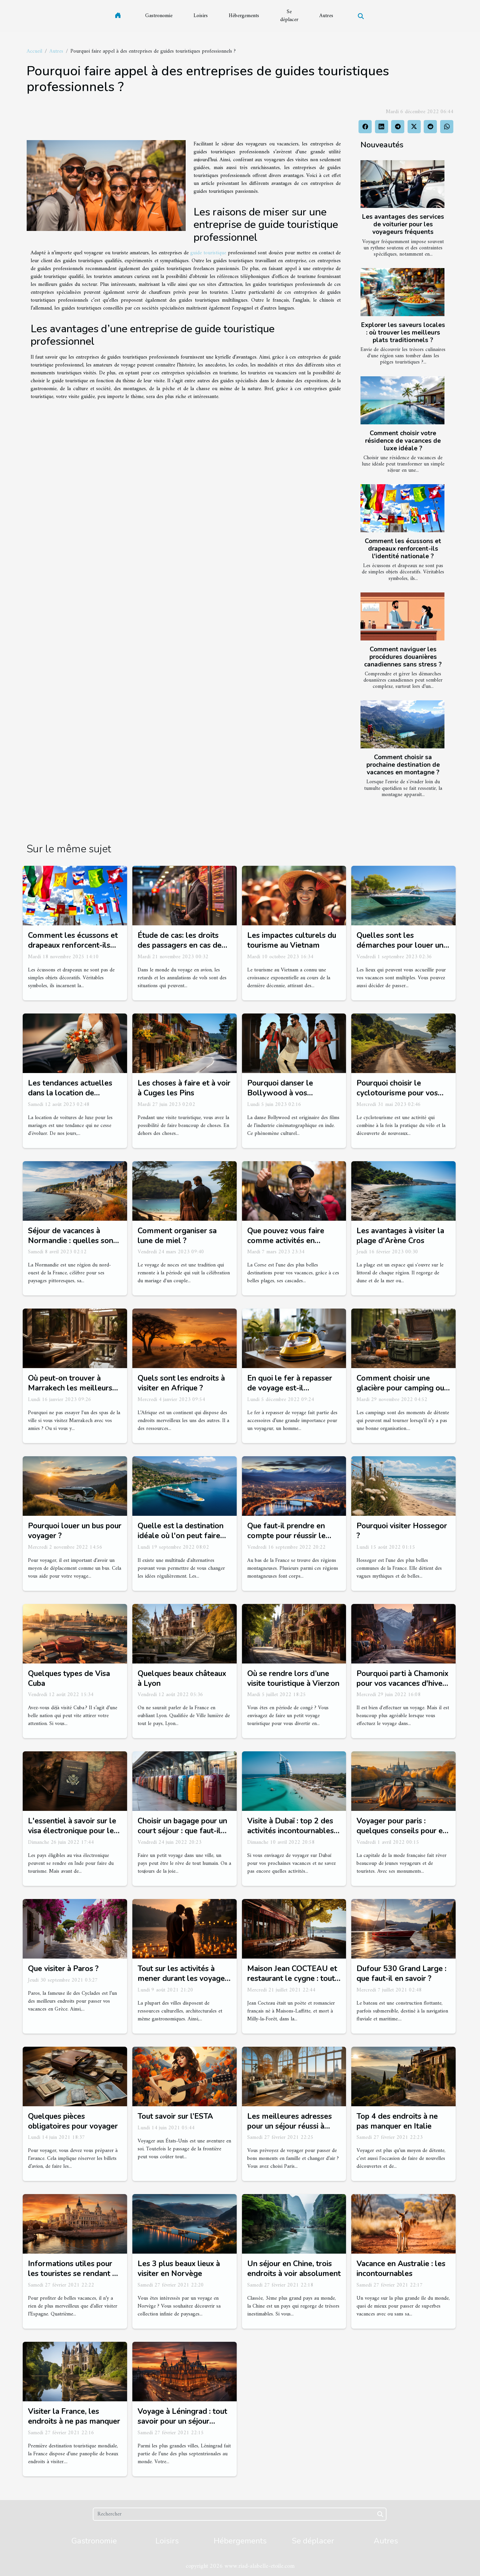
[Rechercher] (239, 2514)
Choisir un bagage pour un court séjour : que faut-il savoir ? (182, 1831)
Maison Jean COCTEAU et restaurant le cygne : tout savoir (292, 1978)
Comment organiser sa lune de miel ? (177, 1236)
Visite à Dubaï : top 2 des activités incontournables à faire (293, 1831)
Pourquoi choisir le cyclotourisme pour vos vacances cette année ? (397, 1093)
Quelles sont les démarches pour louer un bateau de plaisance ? (400, 945)
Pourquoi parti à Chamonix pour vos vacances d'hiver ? (402, 1683)
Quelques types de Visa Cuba (69, 1678)
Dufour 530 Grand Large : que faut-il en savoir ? (401, 1973)
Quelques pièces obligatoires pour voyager (73, 2121)
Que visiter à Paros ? (63, 1968)
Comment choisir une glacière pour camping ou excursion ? (400, 1388)
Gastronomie (159, 15)
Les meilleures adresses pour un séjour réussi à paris (289, 2126)
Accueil (34, 51)
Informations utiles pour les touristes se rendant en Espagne (74, 2273)
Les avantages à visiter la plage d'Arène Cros (400, 1236)
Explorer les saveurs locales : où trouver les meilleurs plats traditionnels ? (403, 332)
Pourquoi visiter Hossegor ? (402, 1531)
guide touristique (208, 253)
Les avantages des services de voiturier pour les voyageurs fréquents (403, 224)
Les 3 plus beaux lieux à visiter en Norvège (179, 2269)
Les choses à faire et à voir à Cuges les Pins (184, 1088)
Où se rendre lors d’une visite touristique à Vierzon (293, 1678)
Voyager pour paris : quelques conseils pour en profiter (402, 1831)
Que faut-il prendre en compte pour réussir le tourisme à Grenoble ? (286, 1536)
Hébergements (244, 15)
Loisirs (201, 15)
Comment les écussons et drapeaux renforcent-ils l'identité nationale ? (403, 549)
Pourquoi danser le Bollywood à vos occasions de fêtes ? (282, 1093)
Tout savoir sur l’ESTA (175, 2116)
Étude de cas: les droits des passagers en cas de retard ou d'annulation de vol (182, 950)
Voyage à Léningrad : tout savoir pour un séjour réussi (182, 2421)
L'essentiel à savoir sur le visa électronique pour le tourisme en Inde (72, 1831)
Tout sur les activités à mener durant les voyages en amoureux (183, 1978)
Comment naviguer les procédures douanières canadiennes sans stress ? (403, 657)
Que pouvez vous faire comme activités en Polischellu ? (285, 1241)
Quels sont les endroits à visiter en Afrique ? (181, 1383)
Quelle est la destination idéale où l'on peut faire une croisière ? (181, 1536)
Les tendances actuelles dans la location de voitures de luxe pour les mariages (71, 1098)
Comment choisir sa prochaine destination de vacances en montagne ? (403, 765)
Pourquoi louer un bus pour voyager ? (74, 1531)
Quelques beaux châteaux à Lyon (182, 1678)
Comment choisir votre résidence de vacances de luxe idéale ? (403, 441)
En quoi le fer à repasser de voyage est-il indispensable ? (289, 1388)
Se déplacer (289, 15)
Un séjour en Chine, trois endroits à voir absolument (294, 2269)
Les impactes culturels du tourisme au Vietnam (291, 940)
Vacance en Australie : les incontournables (401, 2269)
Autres (326, 15)
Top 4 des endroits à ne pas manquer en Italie (397, 2121)
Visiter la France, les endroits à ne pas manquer (74, 2416)
